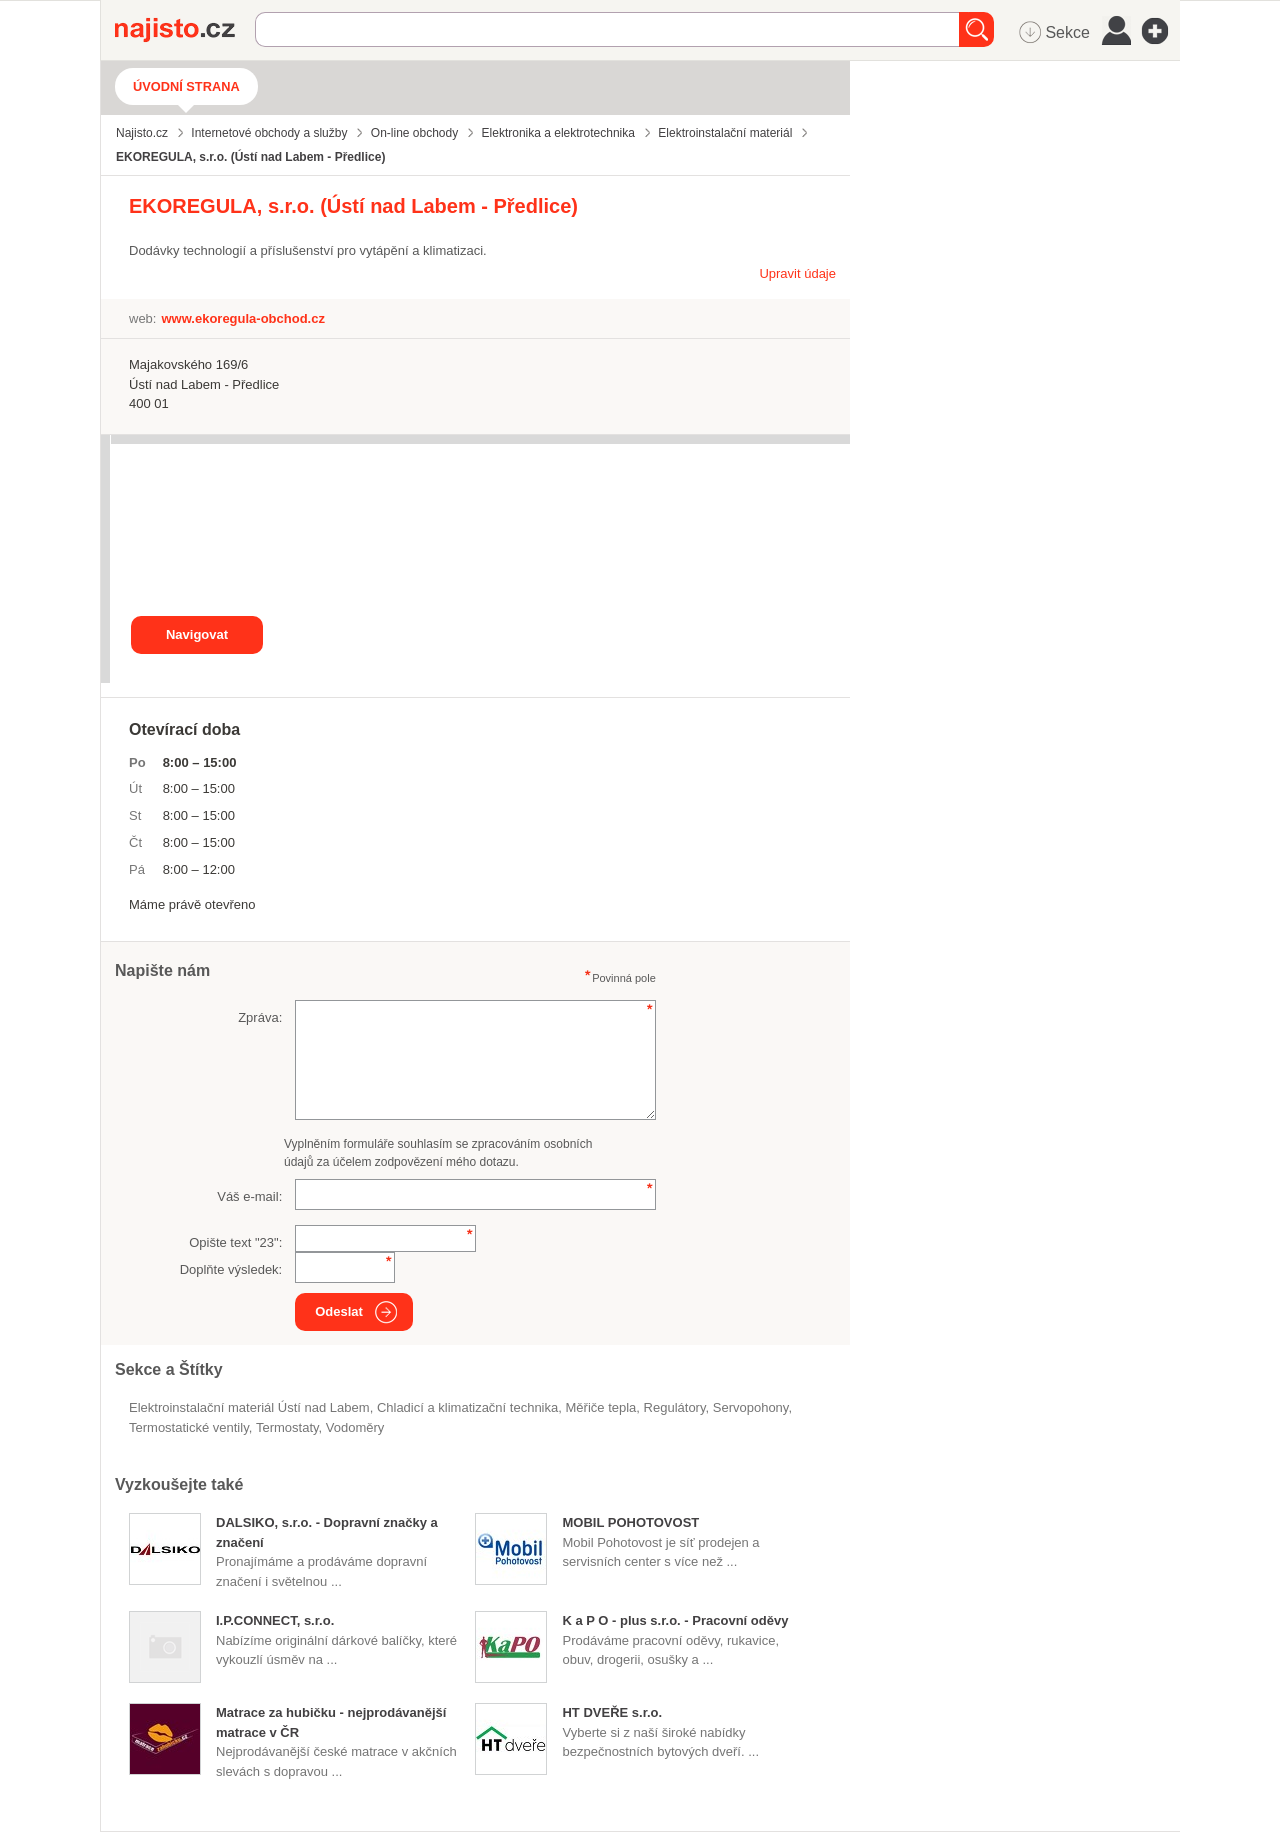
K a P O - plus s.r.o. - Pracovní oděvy (675, 1620)
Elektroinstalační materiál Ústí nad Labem (249, 1407)
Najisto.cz (185, 30)
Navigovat (197, 634)
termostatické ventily (189, 1427)
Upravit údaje (797, 273)
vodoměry (355, 1427)
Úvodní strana (186, 86)
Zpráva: (260, 1017)
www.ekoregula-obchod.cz (242, 318)
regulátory (675, 1407)
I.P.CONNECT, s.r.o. (275, 1620)
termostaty (287, 1427)
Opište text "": (235, 1242)
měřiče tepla (601, 1407)
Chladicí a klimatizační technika (467, 1407)
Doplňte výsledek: (231, 1269)
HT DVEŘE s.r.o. (612, 1712)
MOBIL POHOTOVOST (630, 1522)
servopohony (751, 1407)
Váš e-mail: (249, 1196)
